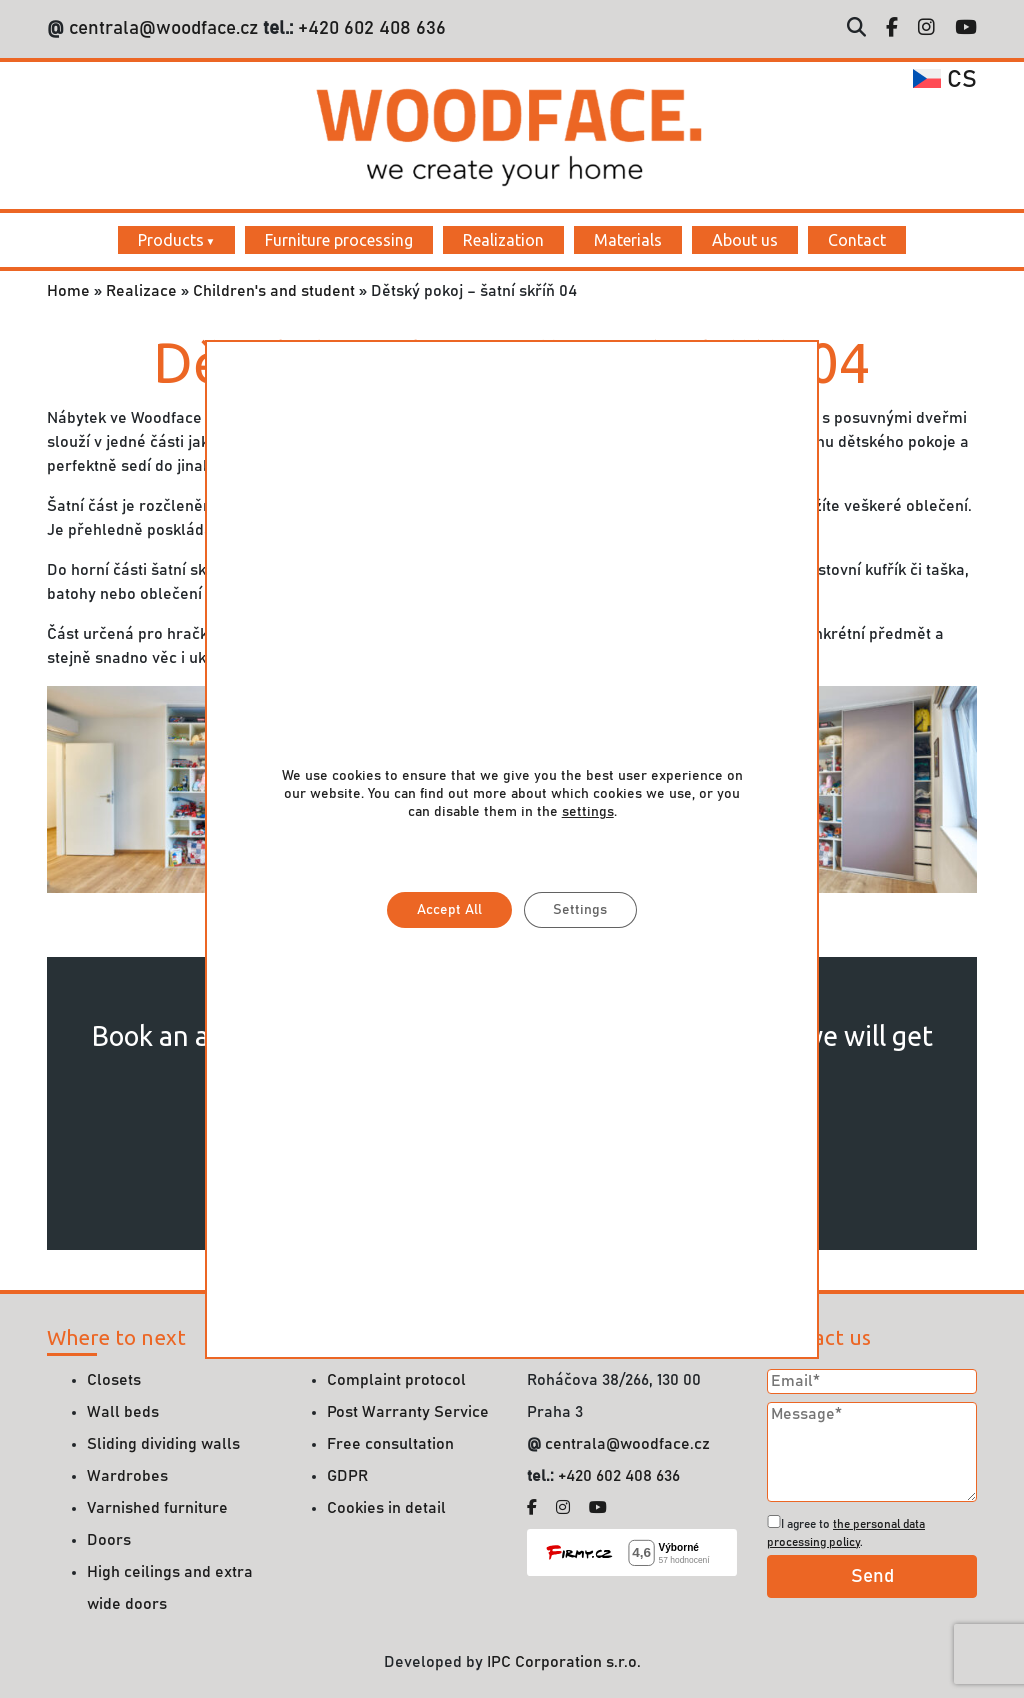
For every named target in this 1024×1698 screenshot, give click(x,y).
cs (945, 80)
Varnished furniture (157, 1508)
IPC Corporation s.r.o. (564, 1662)
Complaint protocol (396, 1380)
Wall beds (123, 1412)
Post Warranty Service (408, 1412)
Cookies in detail (386, 1508)
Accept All (448, 910)
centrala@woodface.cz (163, 28)
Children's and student (274, 291)
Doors (109, 1540)
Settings (580, 910)
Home (68, 291)
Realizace (141, 291)
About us (745, 240)
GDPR (347, 1476)
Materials (628, 240)
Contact (857, 240)
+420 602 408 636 (369, 28)
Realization (503, 240)
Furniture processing (339, 240)
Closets (114, 1380)
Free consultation (390, 1444)
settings (587, 812)
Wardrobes (127, 1476)
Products (171, 240)
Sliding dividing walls (163, 1444)
